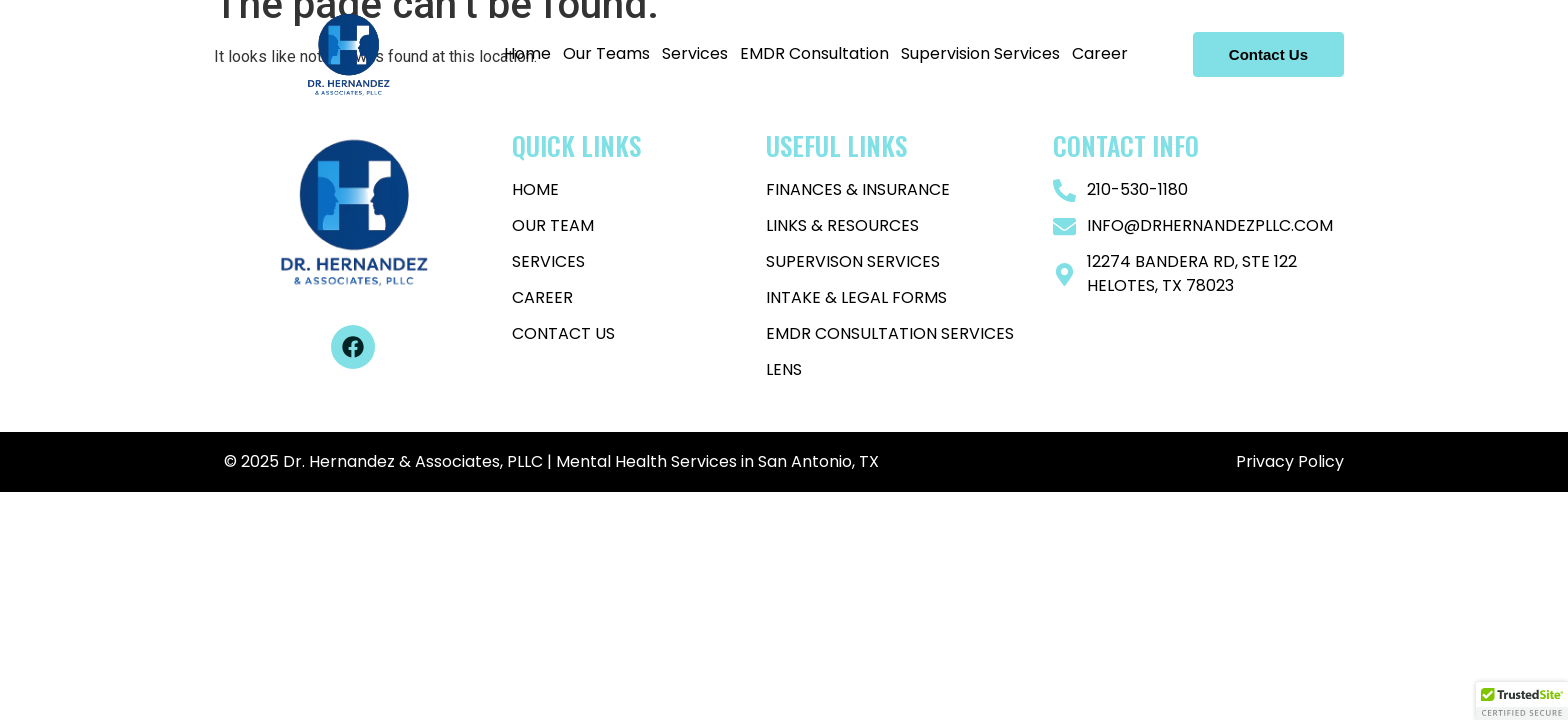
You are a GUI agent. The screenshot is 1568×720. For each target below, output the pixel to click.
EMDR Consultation (814, 53)
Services (695, 53)
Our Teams (606, 53)
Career (1100, 53)
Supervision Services (980, 53)
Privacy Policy (1288, 461)
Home (527, 53)
